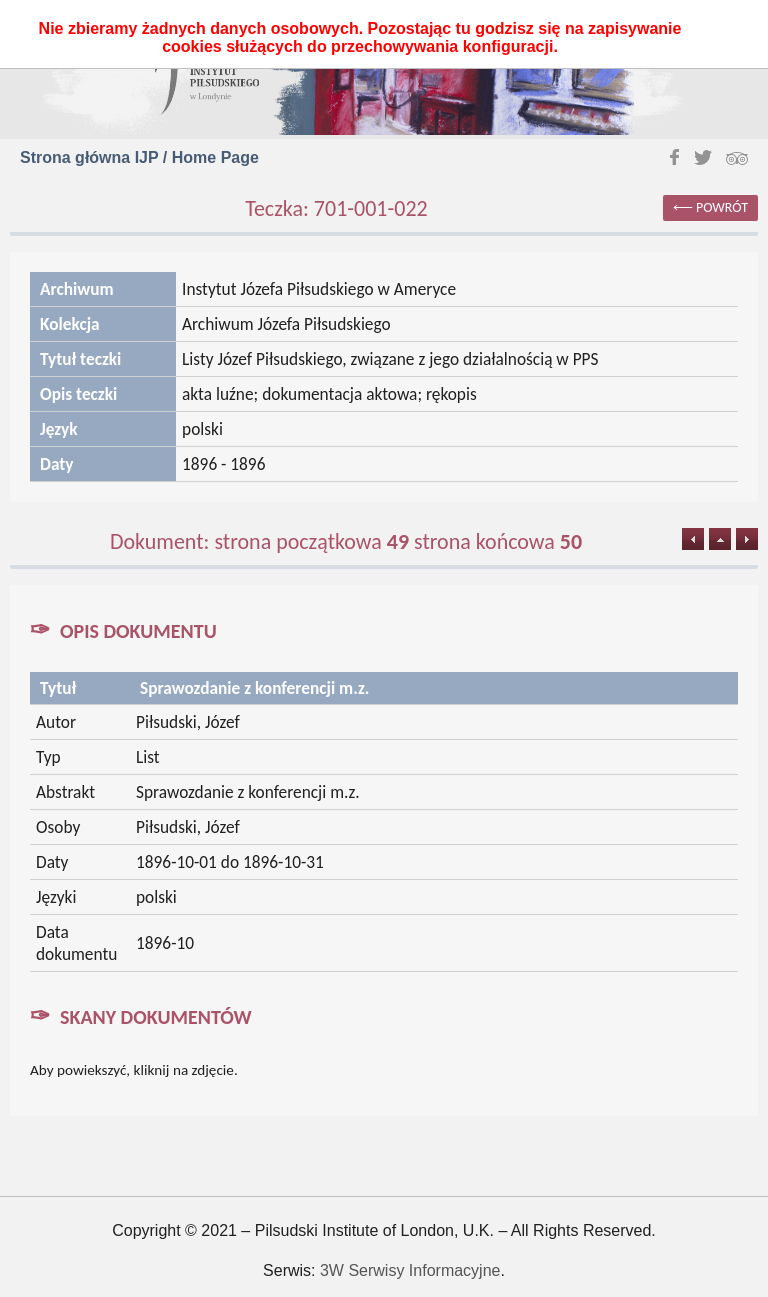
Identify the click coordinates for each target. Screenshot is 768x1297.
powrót (722, 207)
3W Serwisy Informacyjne (410, 1270)
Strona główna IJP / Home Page (139, 157)
